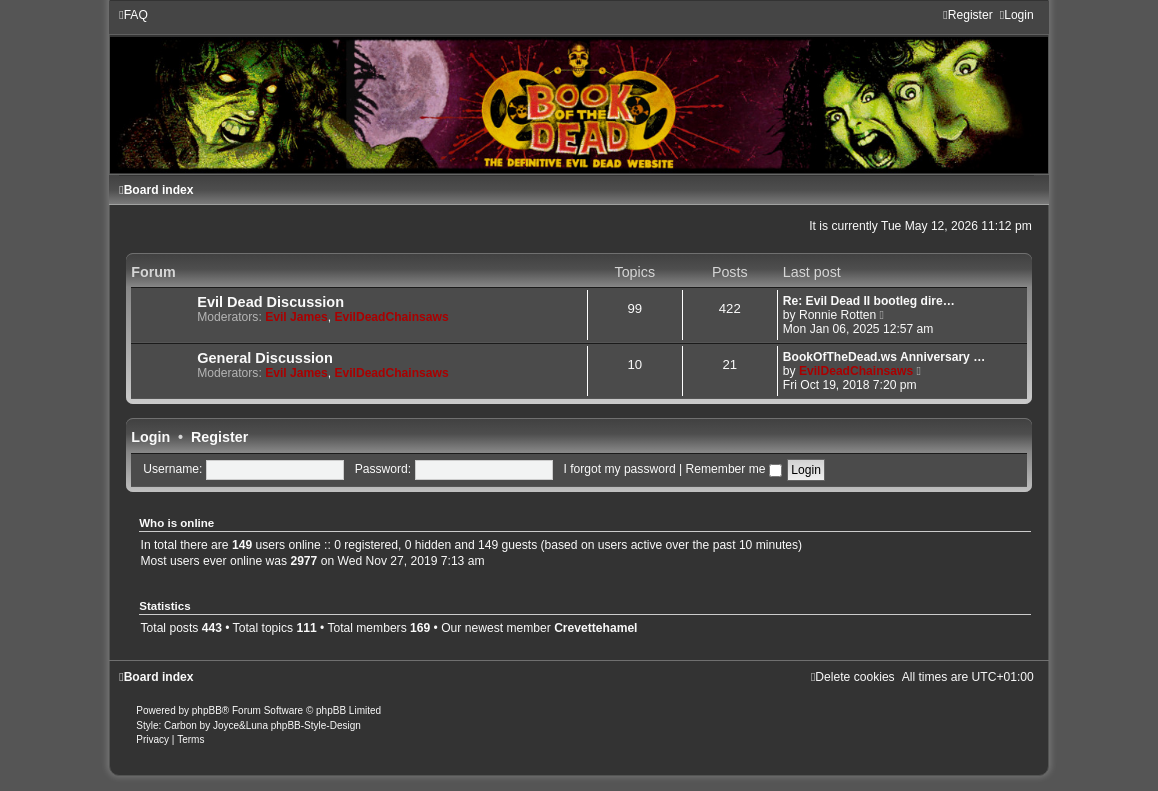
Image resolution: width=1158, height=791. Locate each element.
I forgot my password (619, 469)
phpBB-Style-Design (316, 725)
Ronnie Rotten (837, 315)
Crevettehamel (595, 628)
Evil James (296, 317)
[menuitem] (133, 15)
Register (219, 437)
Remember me (734, 469)
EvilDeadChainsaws (391, 317)
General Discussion (265, 358)
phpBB (207, 710)
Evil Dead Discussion (270, 302)
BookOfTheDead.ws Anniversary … (884, 357)
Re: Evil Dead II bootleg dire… (869, 301)
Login (150, 437)
